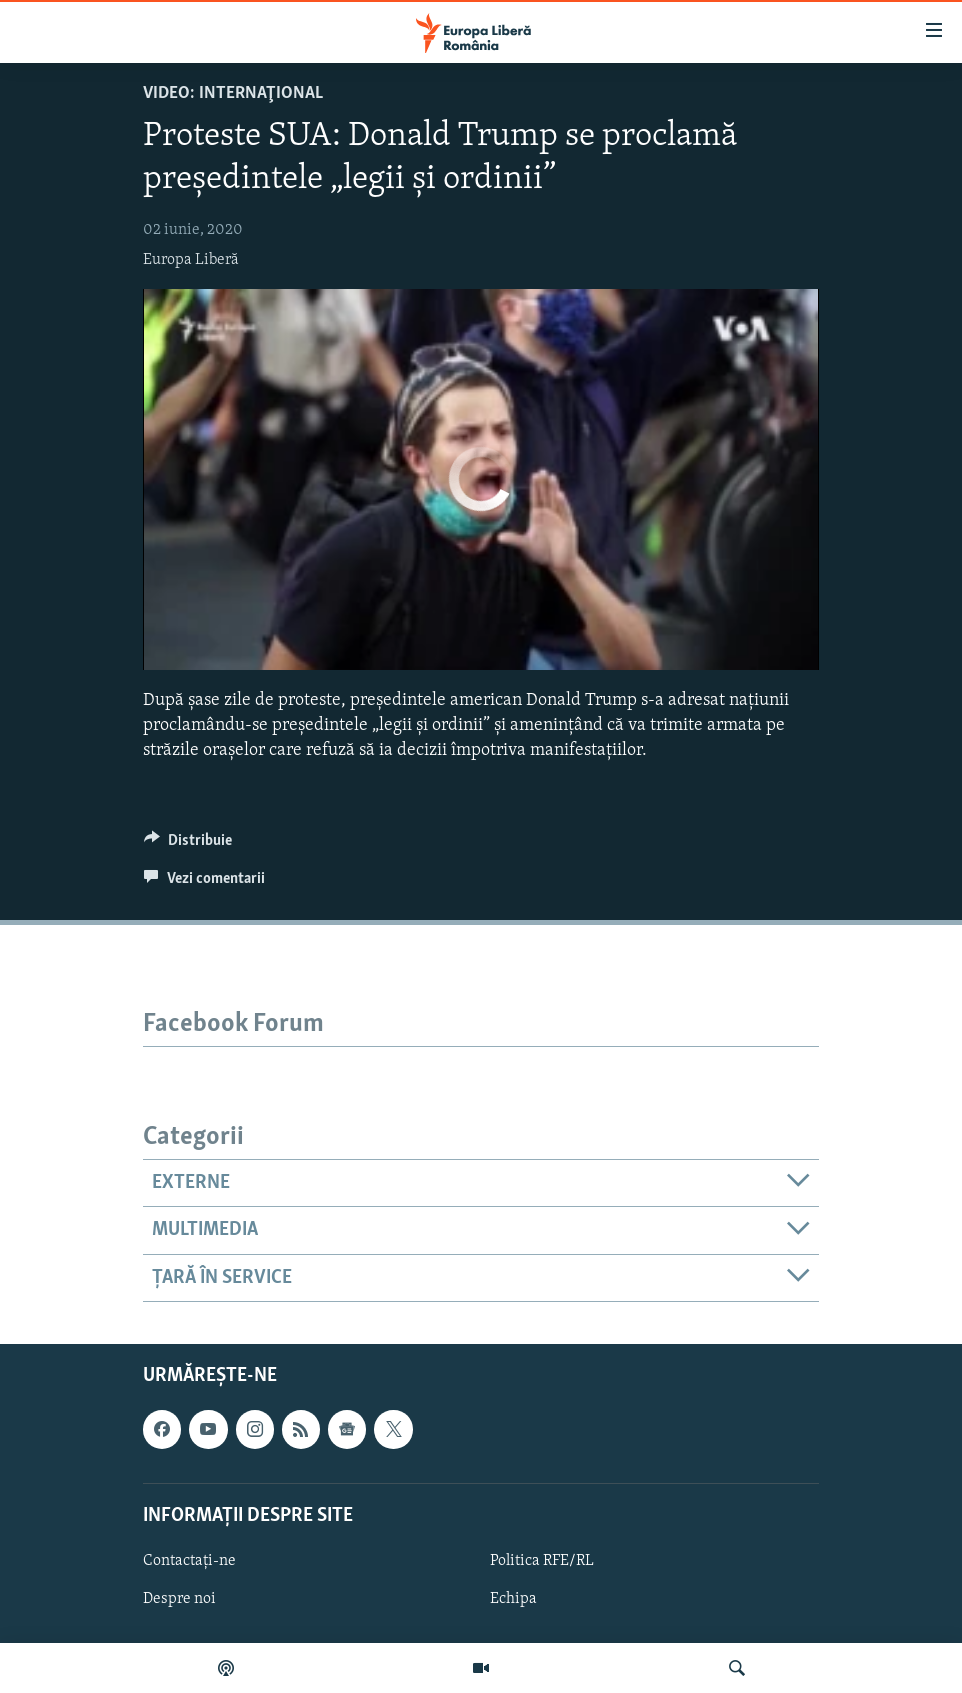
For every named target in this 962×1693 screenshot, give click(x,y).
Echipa (513, 1599)
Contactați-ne (189, 1561)
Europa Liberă (191, 260)
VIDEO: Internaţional (233, 93)
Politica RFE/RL (542, 1561)
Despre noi (179, 1599)
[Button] (188, 845)
